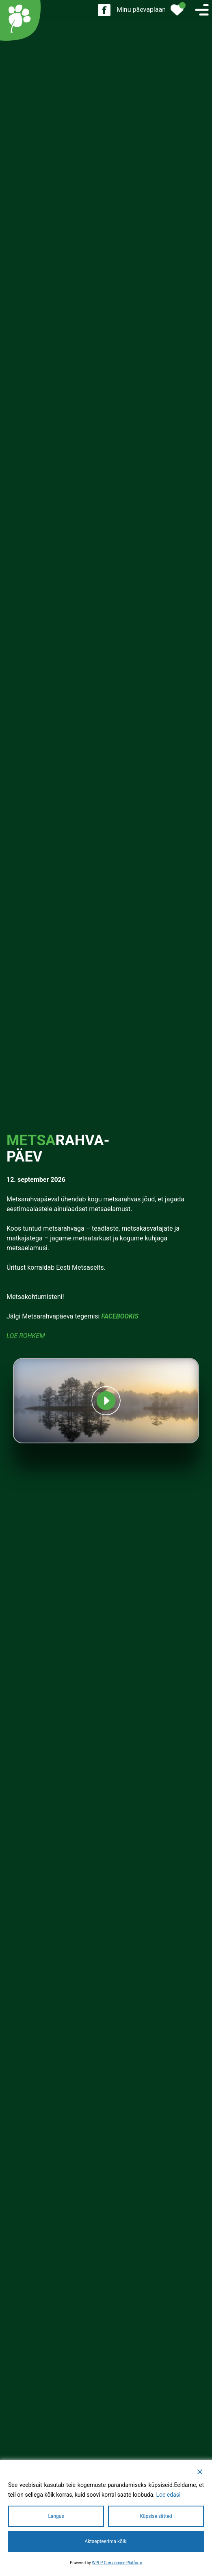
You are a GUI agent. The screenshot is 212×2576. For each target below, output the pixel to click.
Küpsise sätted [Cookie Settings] (156, 2516)
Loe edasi (168, 2494)
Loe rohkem (25, 1336)
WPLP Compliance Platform (117, 2563)
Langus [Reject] (56, 2516)
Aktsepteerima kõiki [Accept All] (106, 2541)
